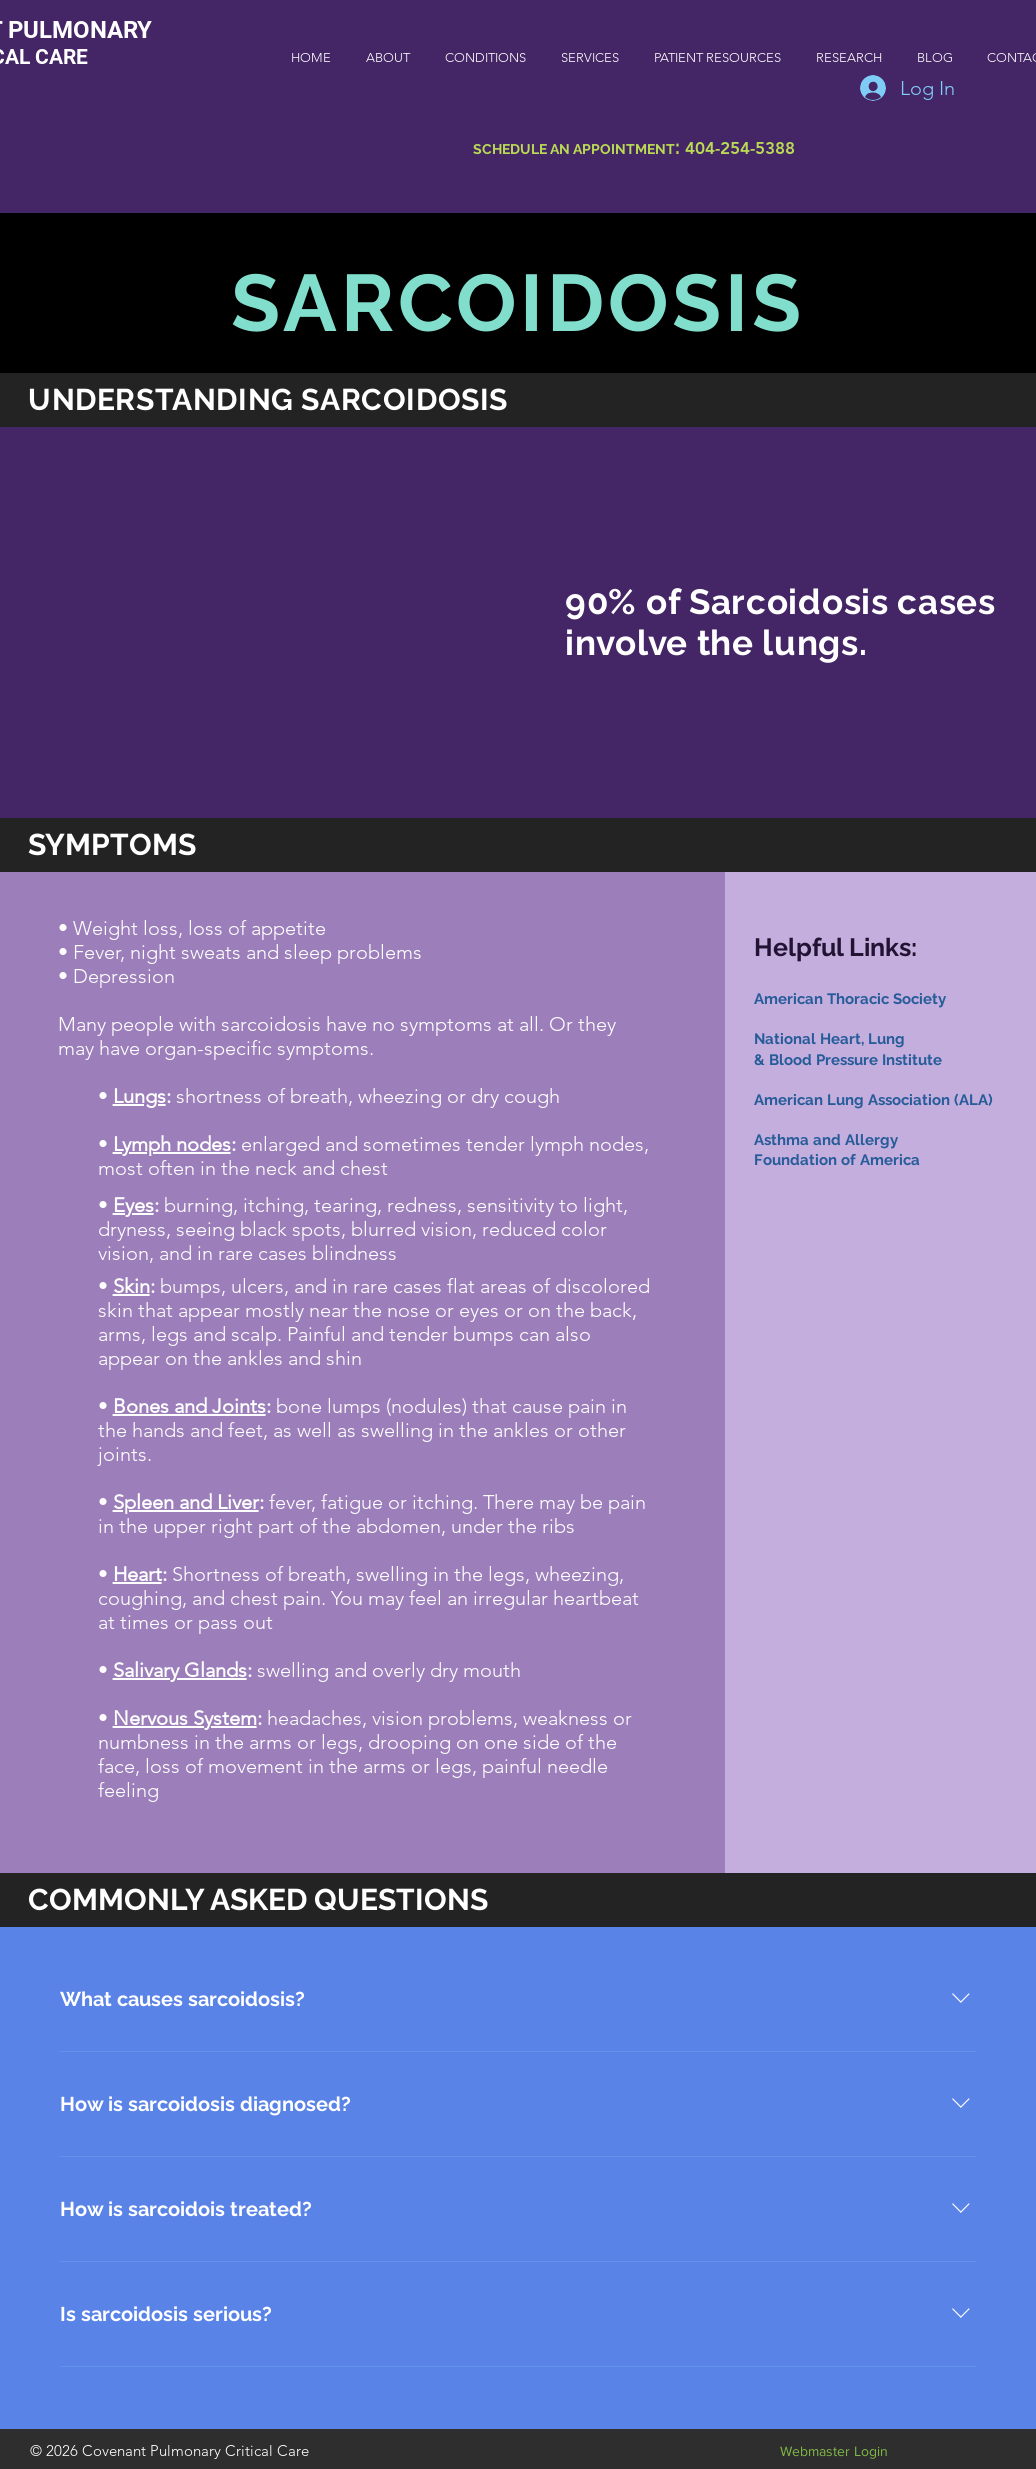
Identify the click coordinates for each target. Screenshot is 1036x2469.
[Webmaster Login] (834, 2452)
